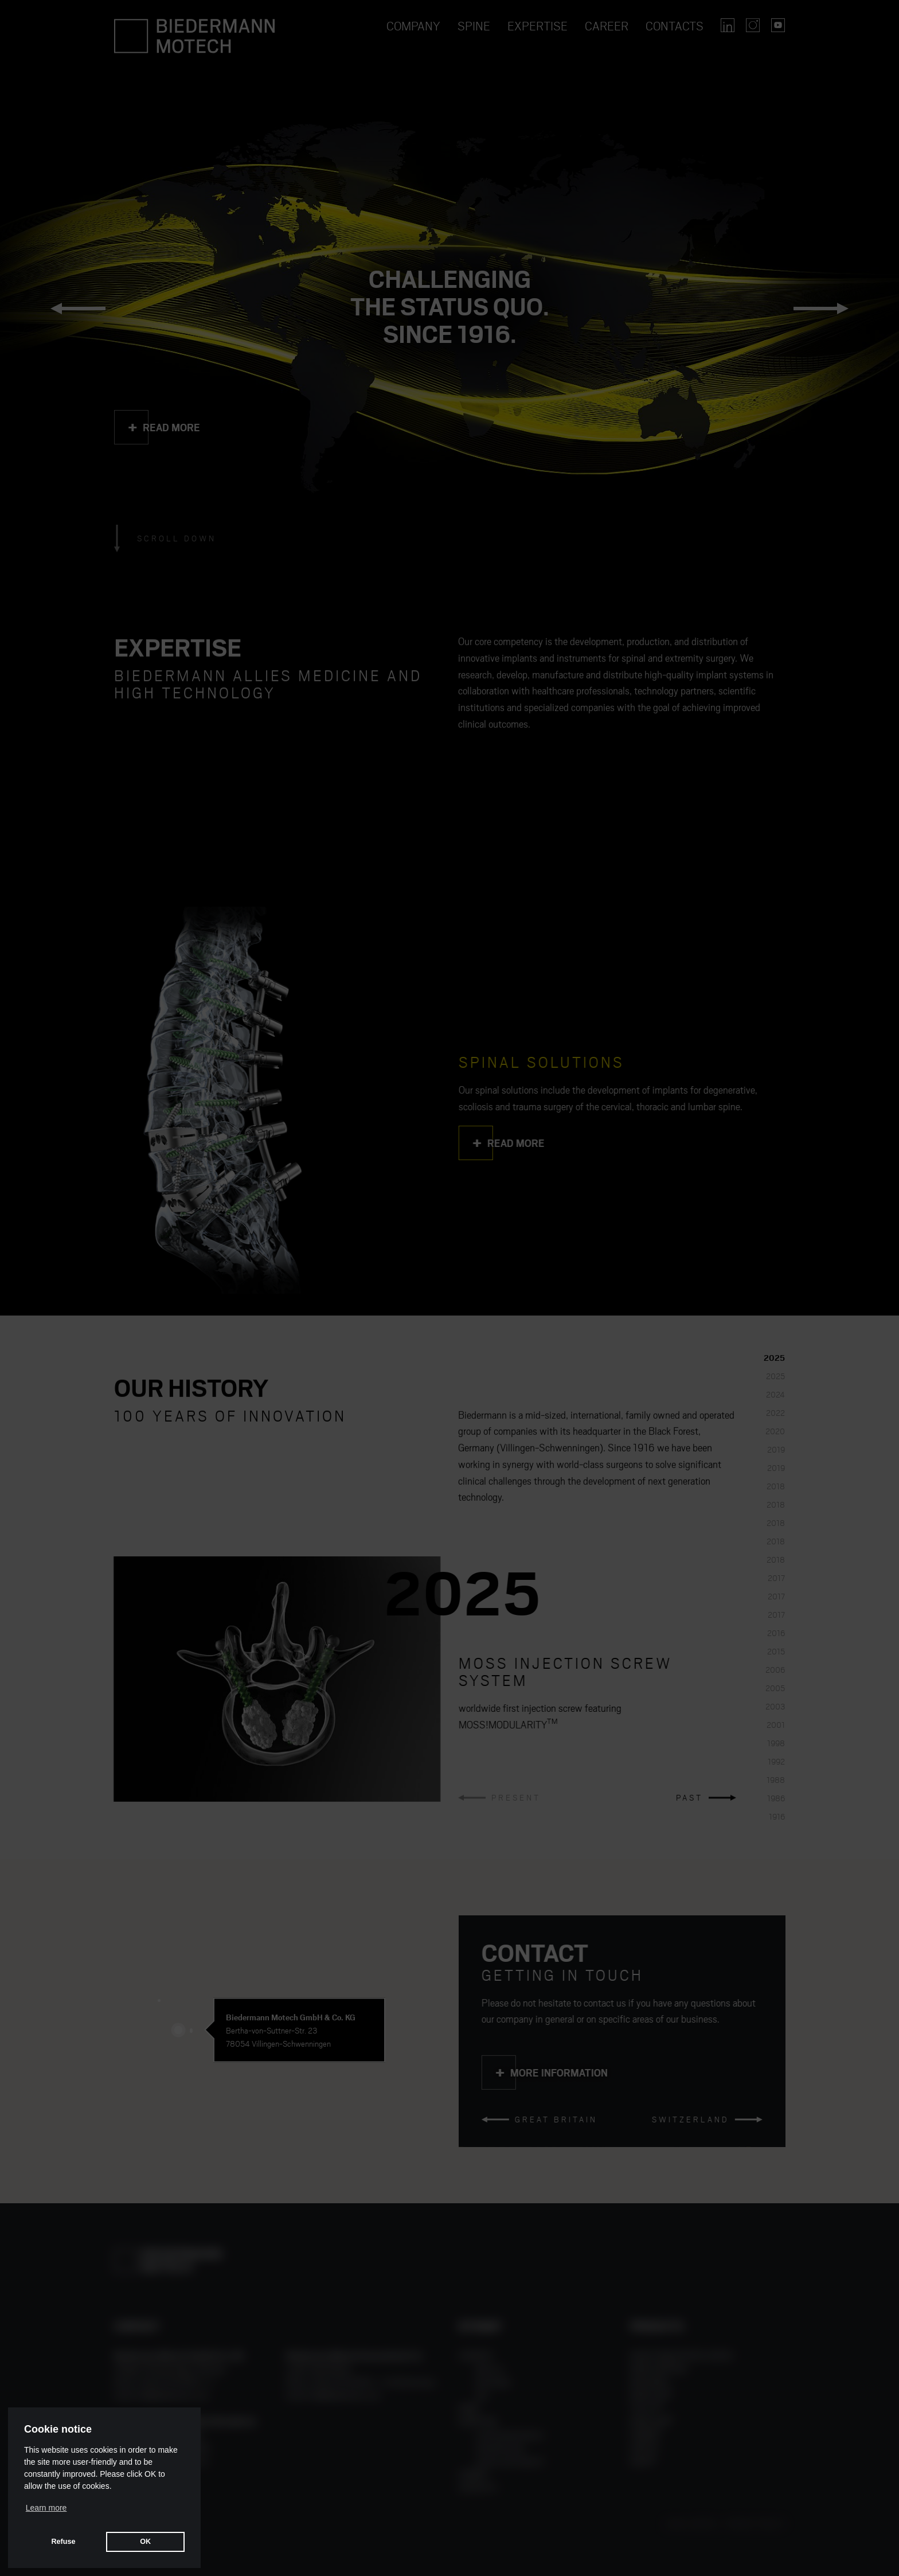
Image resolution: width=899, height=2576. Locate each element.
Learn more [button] (46, 2507)
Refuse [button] (63, 2542)
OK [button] (145, 2542)
